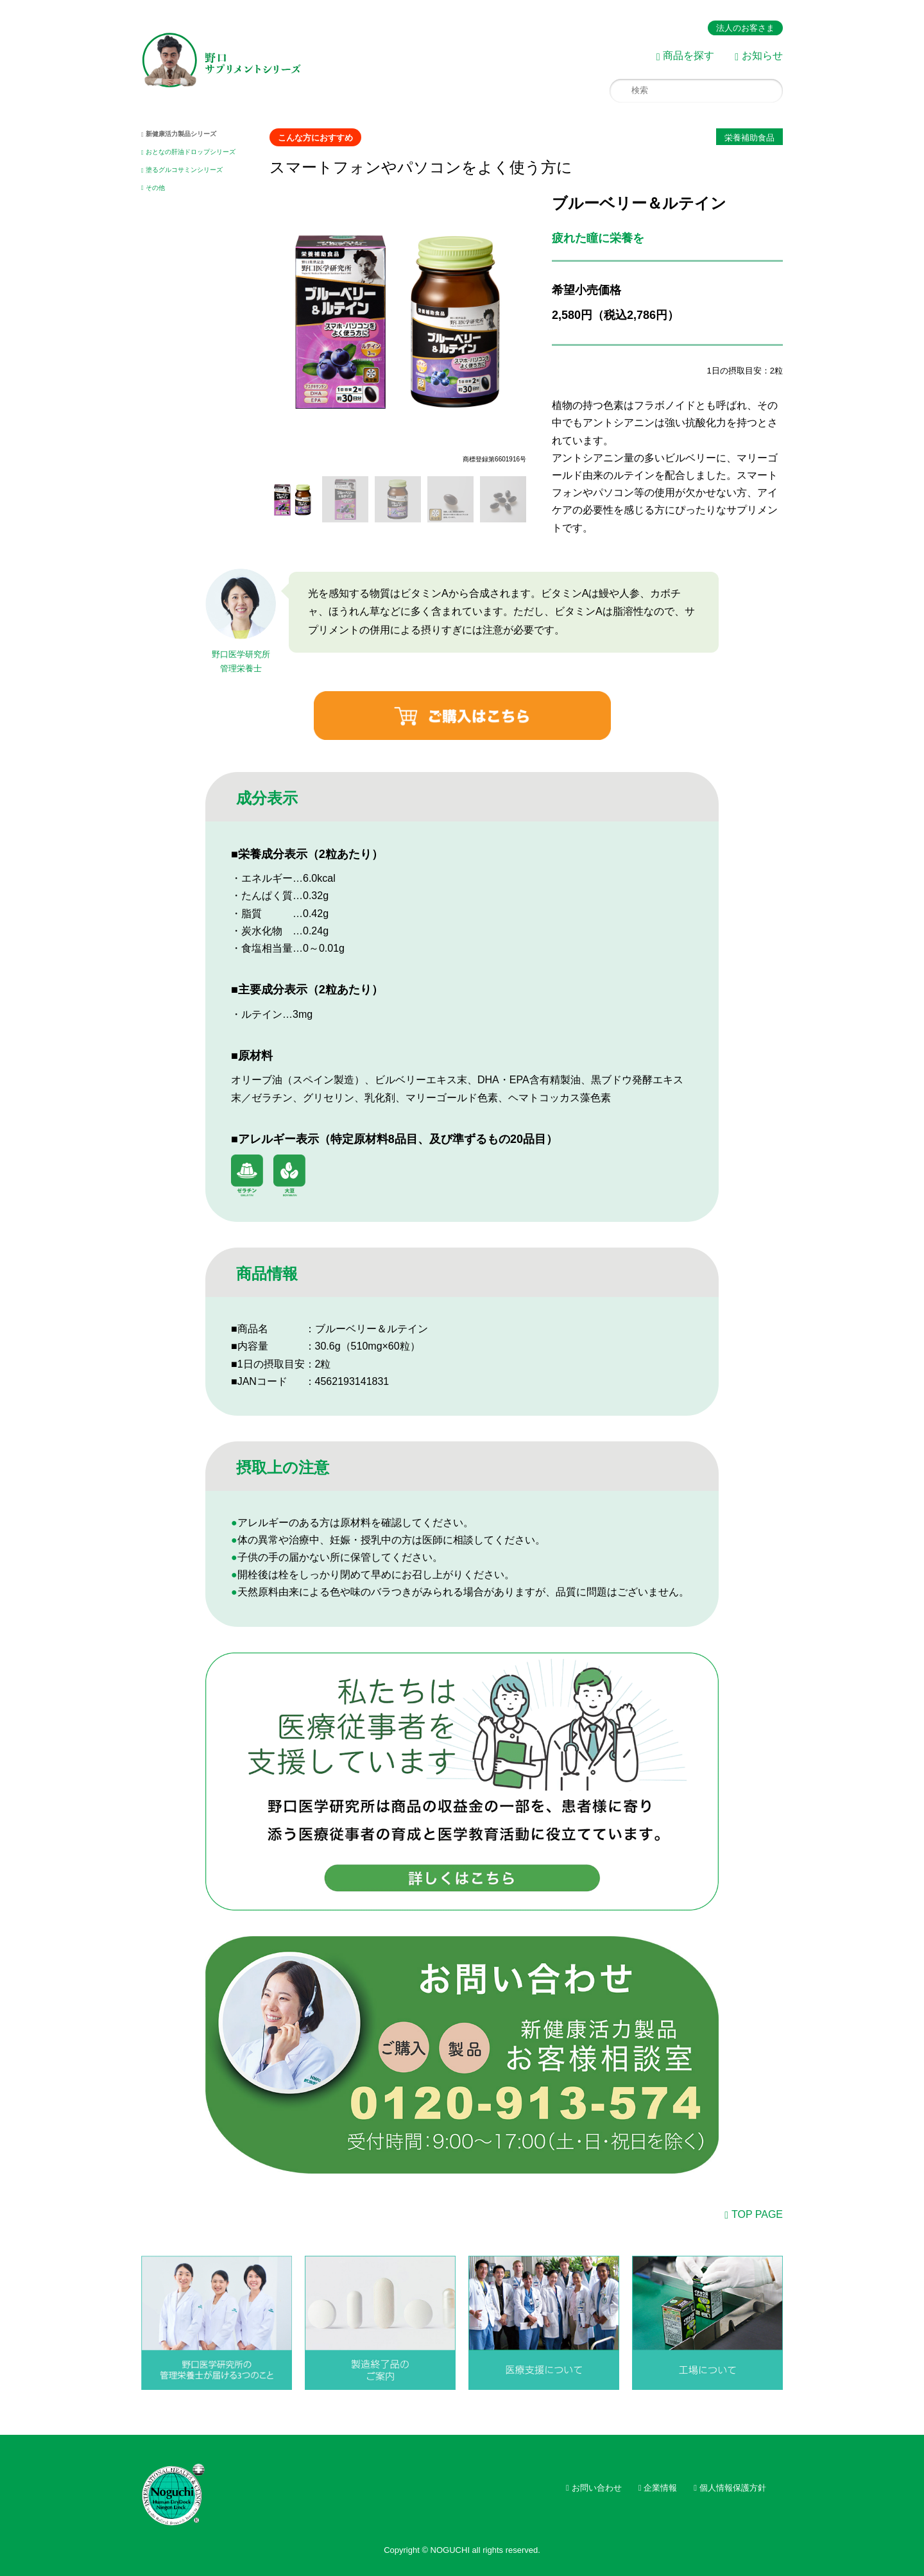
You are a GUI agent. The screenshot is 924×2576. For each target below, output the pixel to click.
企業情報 (660, 2488)
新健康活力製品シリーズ (181, 133)
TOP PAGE (757, 2214)
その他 (155, 187)
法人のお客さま (745, 28)
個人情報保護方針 (732, 2488)
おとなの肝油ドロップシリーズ (190, 151)
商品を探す (688, 55)
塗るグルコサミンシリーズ (184, 169)
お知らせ (762, 55)
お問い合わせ (597, 2488)
